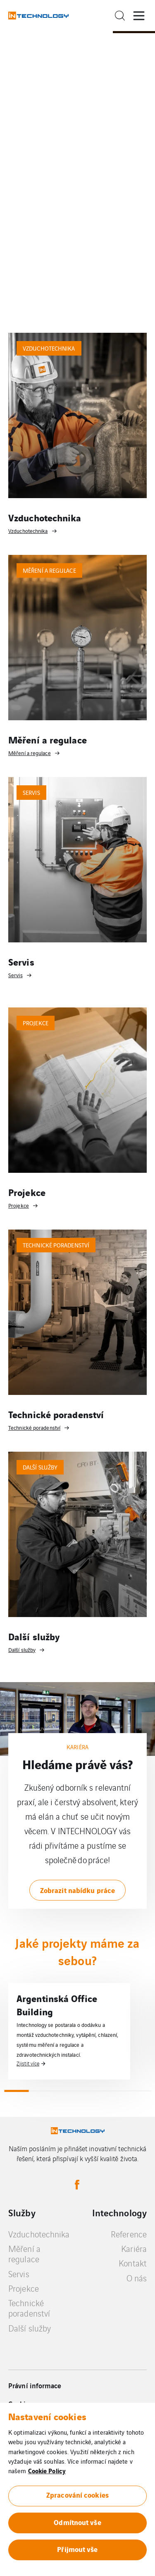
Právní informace (35, 2385)
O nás (136, 2278)
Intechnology (119, 2212)
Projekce (23, 2288)
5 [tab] (114, 2091)
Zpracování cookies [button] (77, 2494)
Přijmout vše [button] (77, 2549)
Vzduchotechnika (39, 2234)
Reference (129, 2234)
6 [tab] (138, 2091)
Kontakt (133, 2263)
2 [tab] (41, 2091)
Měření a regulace (24, 2253)
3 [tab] (65, 2091)
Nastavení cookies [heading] (47, 2416)
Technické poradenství (29, 2308)
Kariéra (134, 2248)
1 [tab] (16, 2091)
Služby (22, 2212)
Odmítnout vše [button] (77, 2522)
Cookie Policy (47, 2470)
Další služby (29, 2328)
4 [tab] (90, 2091)
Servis (18, 2274)
